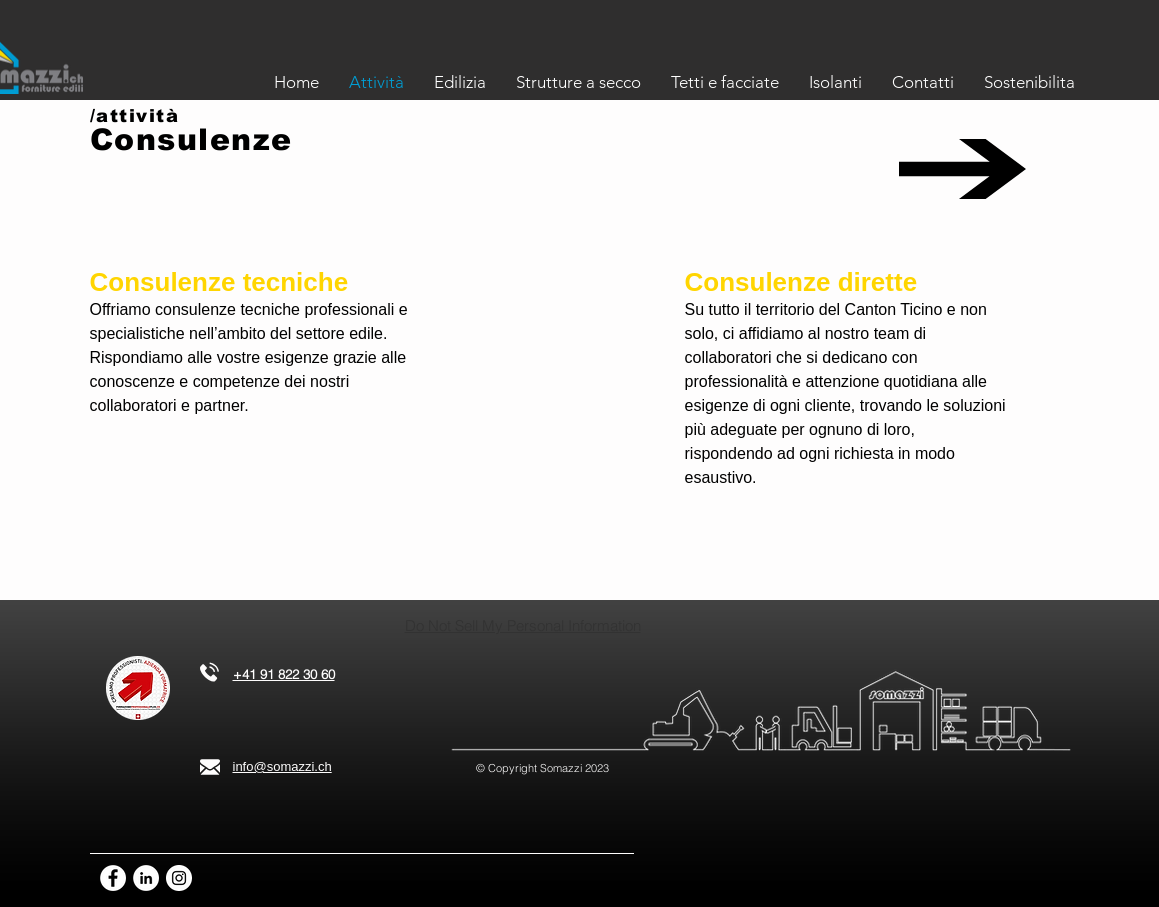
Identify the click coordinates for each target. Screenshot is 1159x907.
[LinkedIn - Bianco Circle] (146, 878)
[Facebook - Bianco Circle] (113, 878)
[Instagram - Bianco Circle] (179, 878)
